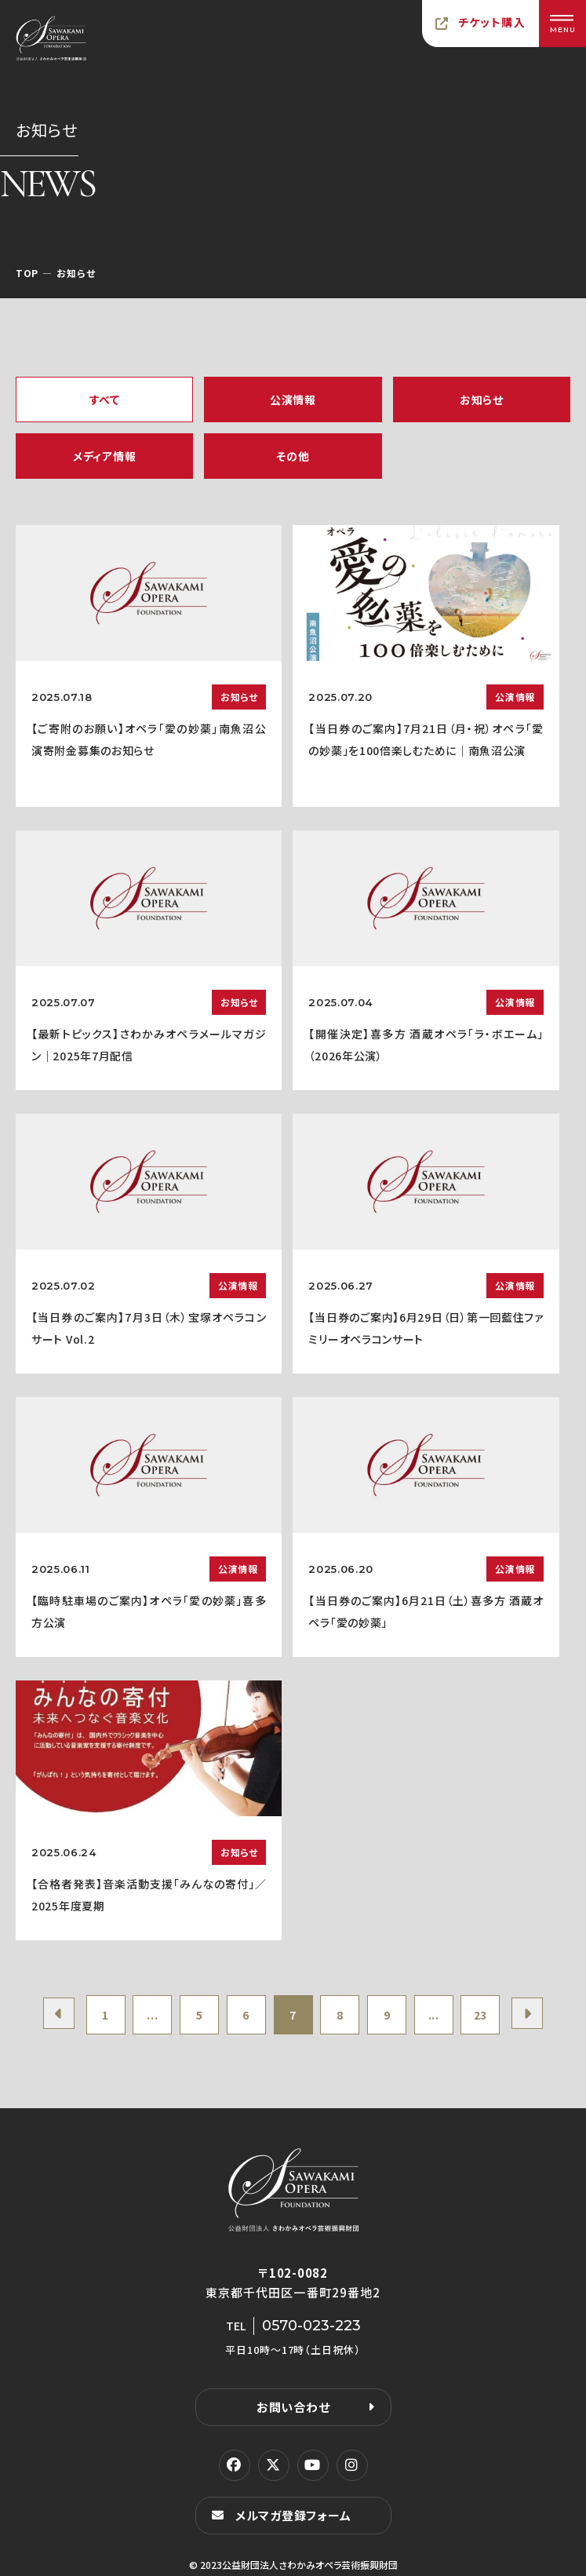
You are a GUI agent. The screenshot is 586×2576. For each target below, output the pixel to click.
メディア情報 (104, 456)
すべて (104, 399)
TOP (27, 272)
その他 (292, 456)
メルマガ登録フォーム (293, 2515)
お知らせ (482, 399)
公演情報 (293, 399)
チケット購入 (492, 22)
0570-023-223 (311, 2325)
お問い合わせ (293, 2407)
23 (480, 2015)
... (152, 2015)
